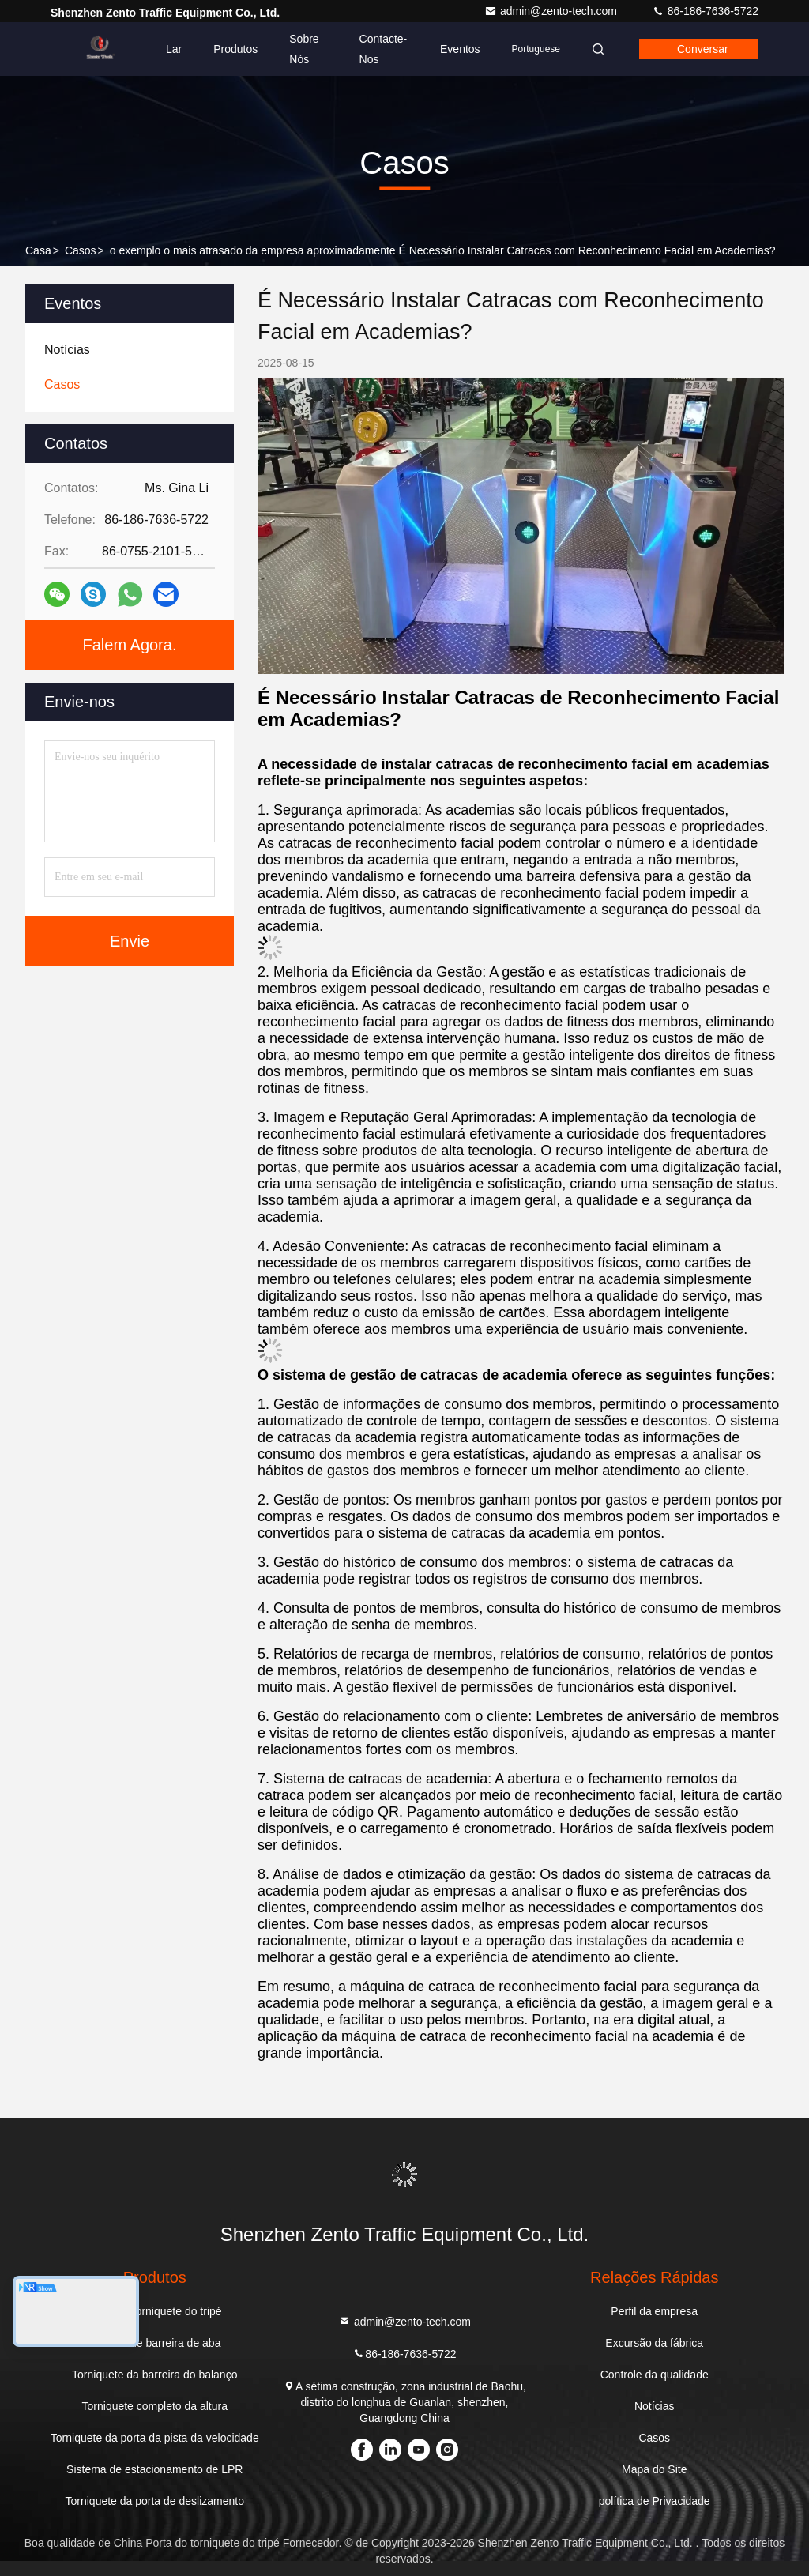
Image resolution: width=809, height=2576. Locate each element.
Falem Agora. (130, 644)
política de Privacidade (654, 2501)
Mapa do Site (654, 2469)
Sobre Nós (303, 49)
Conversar (702, 49)
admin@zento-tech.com (552, 11)
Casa (38, 250)
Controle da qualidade (654, 2374)
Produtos (235, 49)
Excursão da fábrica (654, 2343)
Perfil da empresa (654, 2311)
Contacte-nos (383, 49)
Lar (174, 49)
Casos (80, 250)
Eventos (460, 49)
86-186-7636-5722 (705, 11)
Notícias (654, 2406)
